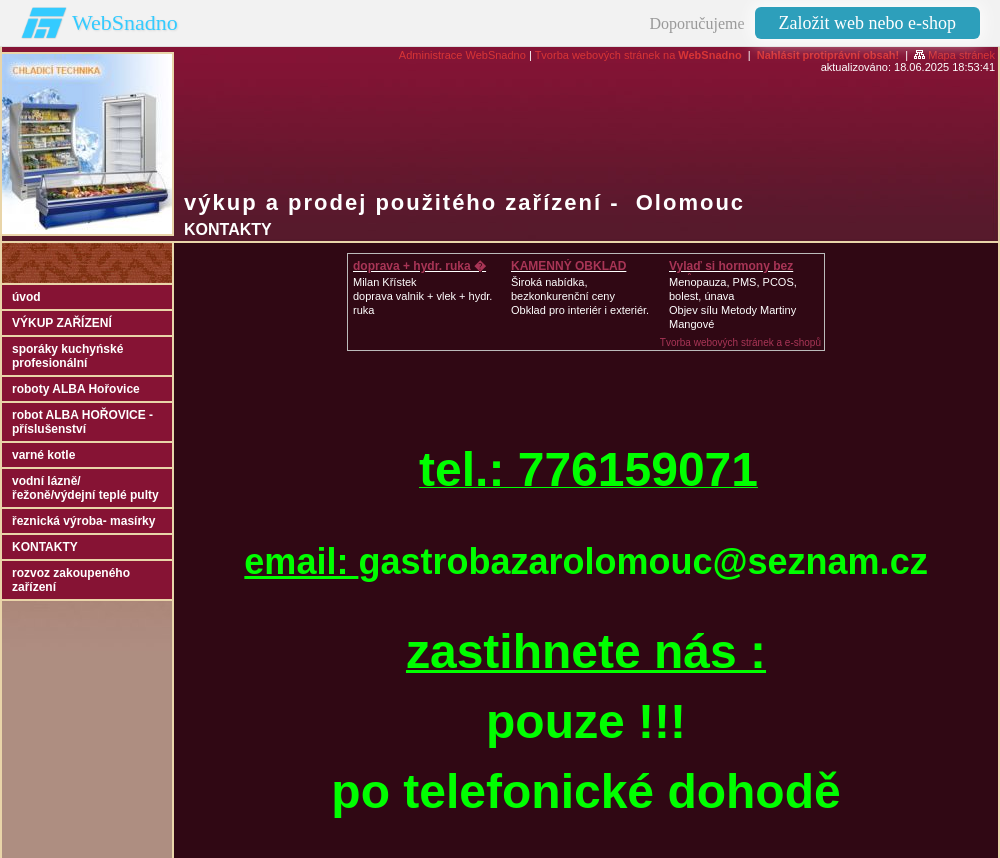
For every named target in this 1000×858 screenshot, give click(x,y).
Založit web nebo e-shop (867, 23)
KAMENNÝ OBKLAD (568, 266)
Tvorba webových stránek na (638, 55)
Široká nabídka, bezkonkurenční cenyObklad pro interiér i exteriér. (580, 296)
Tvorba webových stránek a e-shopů (740, 342)
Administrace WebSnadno (462, 55)
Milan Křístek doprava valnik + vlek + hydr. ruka (422, 296)
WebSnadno (125, 22)
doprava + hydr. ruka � (419, 266)
